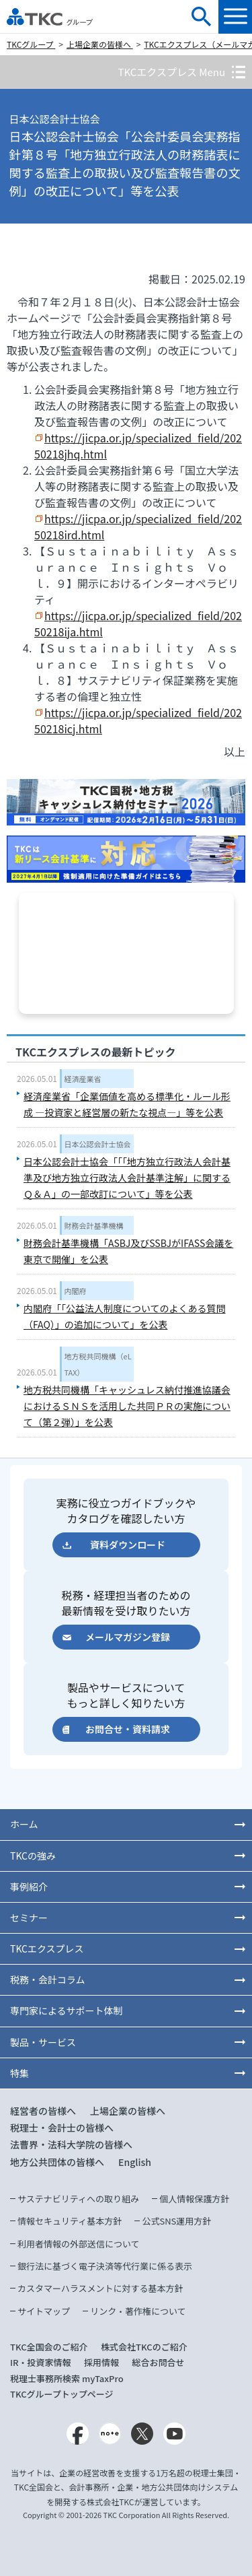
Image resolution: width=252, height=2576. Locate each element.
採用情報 (101, 2362)
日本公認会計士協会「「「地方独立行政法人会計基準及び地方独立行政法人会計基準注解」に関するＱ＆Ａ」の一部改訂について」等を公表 (127, 1177)
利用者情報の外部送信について (78, 2243)
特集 (19, 2073)
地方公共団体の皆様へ (57, 2162)
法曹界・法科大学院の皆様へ (71, 2144)
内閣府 (76, 1290)
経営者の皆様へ (43, 2110)
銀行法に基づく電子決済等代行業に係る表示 (104, 2266)
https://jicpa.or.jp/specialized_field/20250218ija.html (138, 623)
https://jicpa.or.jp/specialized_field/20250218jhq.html (138, 446)
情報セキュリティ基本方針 (69, 2220)
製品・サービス (43, 2042)
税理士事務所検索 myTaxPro (67, 2378)
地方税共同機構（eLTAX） (98, 1364)
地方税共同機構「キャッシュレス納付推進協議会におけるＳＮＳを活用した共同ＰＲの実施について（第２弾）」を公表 (127, 1406)
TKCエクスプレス (47, 1948)
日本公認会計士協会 (98, 1144)
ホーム (24, 1824)
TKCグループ (31, 44)
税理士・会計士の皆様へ (62, 2127)
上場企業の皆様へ (100, 44)
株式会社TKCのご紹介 (144, 2346)
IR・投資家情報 (40, 2362)
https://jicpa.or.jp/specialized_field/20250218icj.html (138, 720)
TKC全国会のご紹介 (49, 2346)
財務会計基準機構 (94, 1225)
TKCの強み (33, 1855)
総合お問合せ (158, 2362)
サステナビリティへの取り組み (78, 2198)
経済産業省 (83, 1078)
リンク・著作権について (137, 2311)
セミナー (29, 1917)
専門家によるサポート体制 (66, 2010)
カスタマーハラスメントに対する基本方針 (100, 2288)
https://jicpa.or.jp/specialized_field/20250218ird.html (138, 526)
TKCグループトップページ (62, 2393)
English (134, 2162)
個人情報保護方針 (194, 2198)
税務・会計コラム (47, 1979)
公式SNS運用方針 (176, 2220)
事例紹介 (29, 1886)
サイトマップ (43, 2311)
